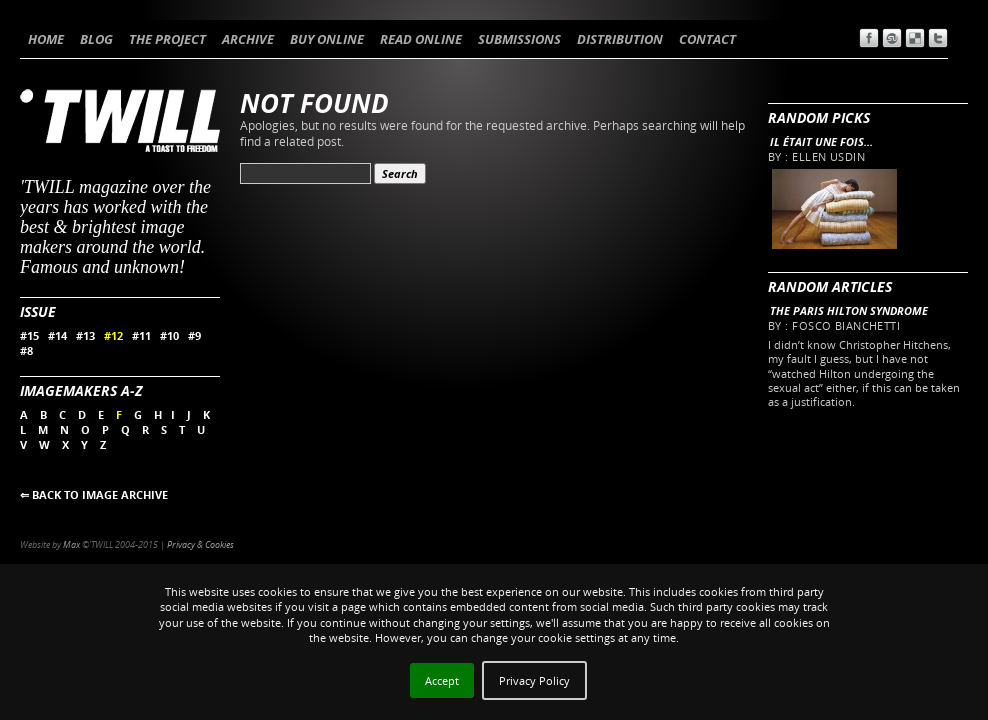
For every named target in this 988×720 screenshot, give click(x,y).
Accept (442, 680)
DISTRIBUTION (620, 39)
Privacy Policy (534, 680)
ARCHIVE (248, 39)
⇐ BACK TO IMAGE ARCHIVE (94, 494)
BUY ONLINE (327, 39)
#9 (194, 335)
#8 (26, 350)
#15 (29, 335)
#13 (85, 335)
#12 (113, 335)
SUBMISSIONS (519, 39)
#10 (169, 335)
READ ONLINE (421, 39)
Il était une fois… (821, 141)
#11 (141, 335)
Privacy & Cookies (200, 544)
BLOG (96, 39)
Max (71, 544)
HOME (46, 39)
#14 (57, 335)
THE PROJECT (167, 39)
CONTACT (707, 39)
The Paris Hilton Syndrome (849, 310)
